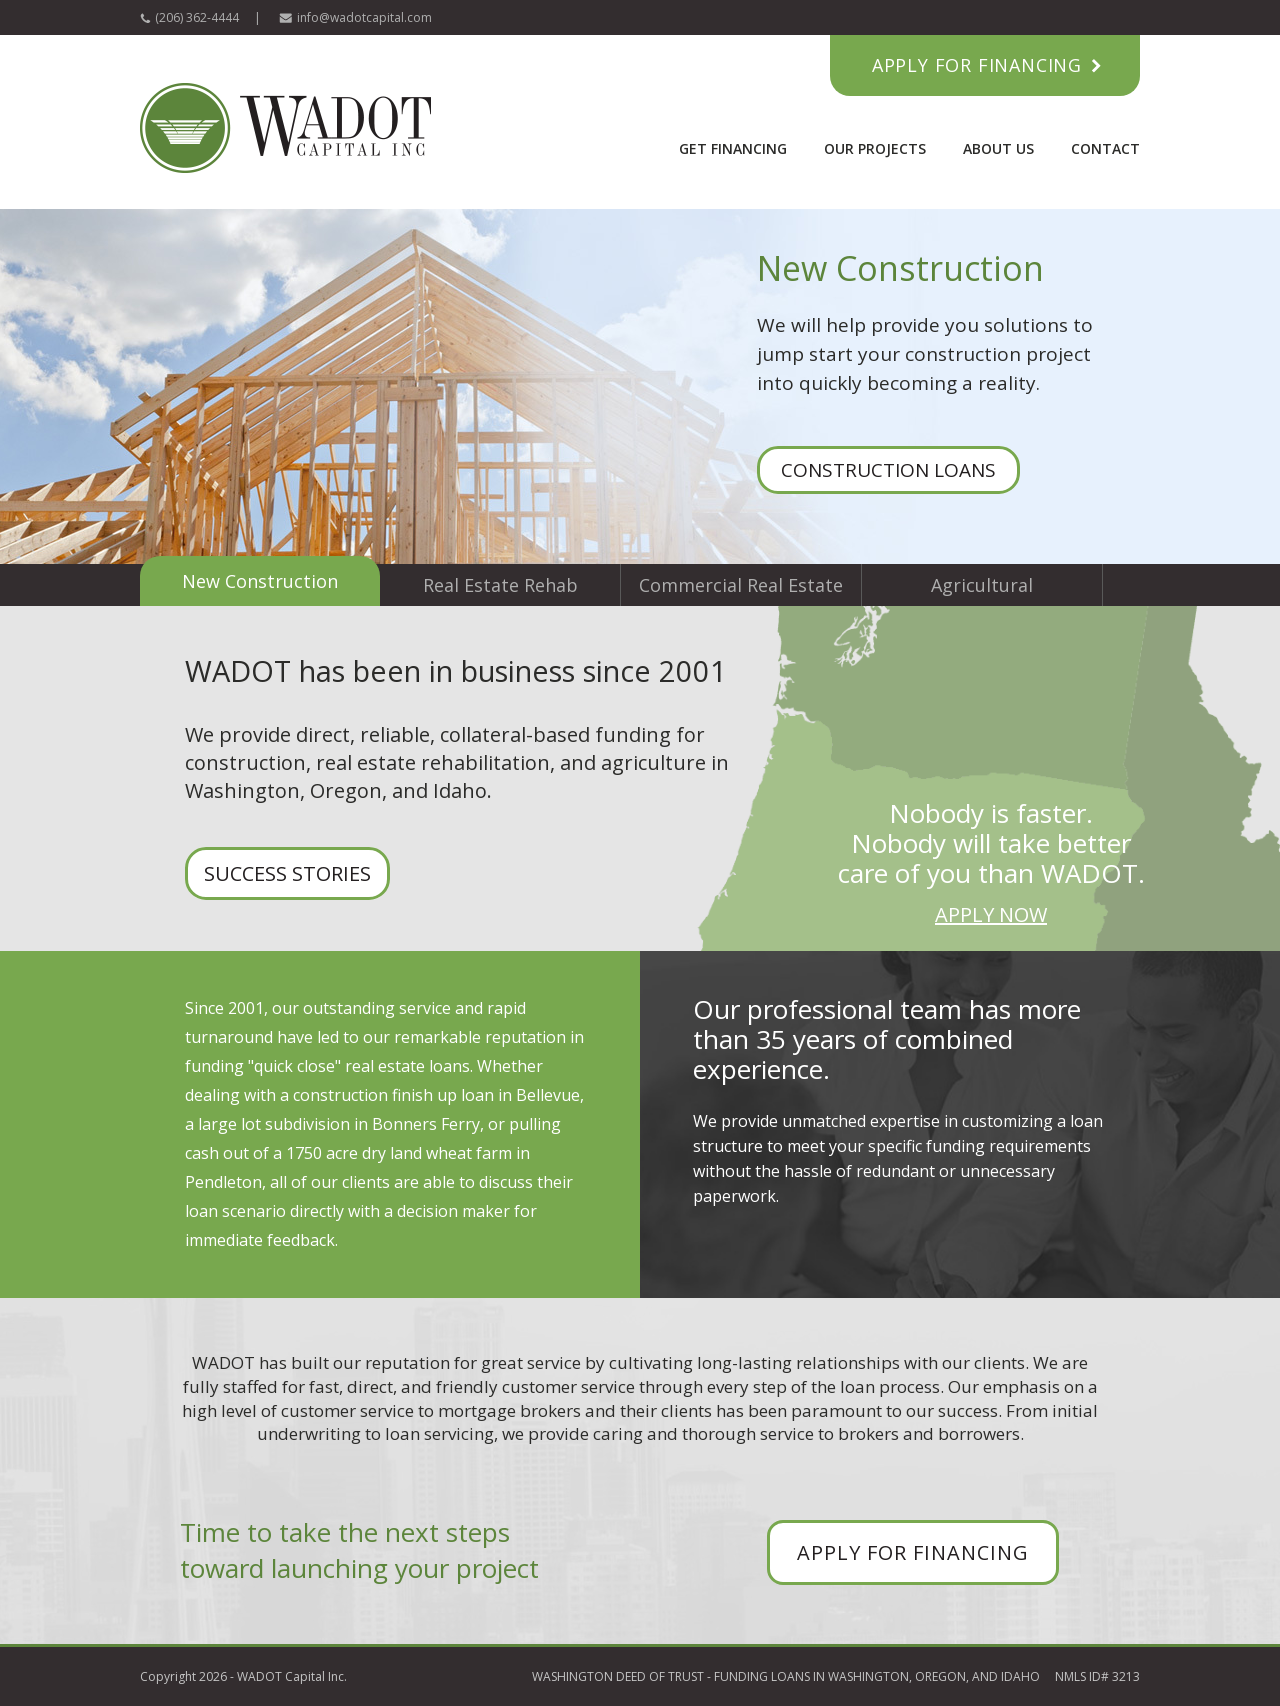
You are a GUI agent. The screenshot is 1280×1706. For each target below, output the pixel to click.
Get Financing (733, 148)
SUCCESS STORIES (287, 873)
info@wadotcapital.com (364, 17)
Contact (1105, 148)
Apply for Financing (977, 65)
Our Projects (875, 148)
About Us (998, 148)
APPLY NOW (991, 914)
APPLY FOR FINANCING (913, 1552)
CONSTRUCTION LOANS (888, 470)
